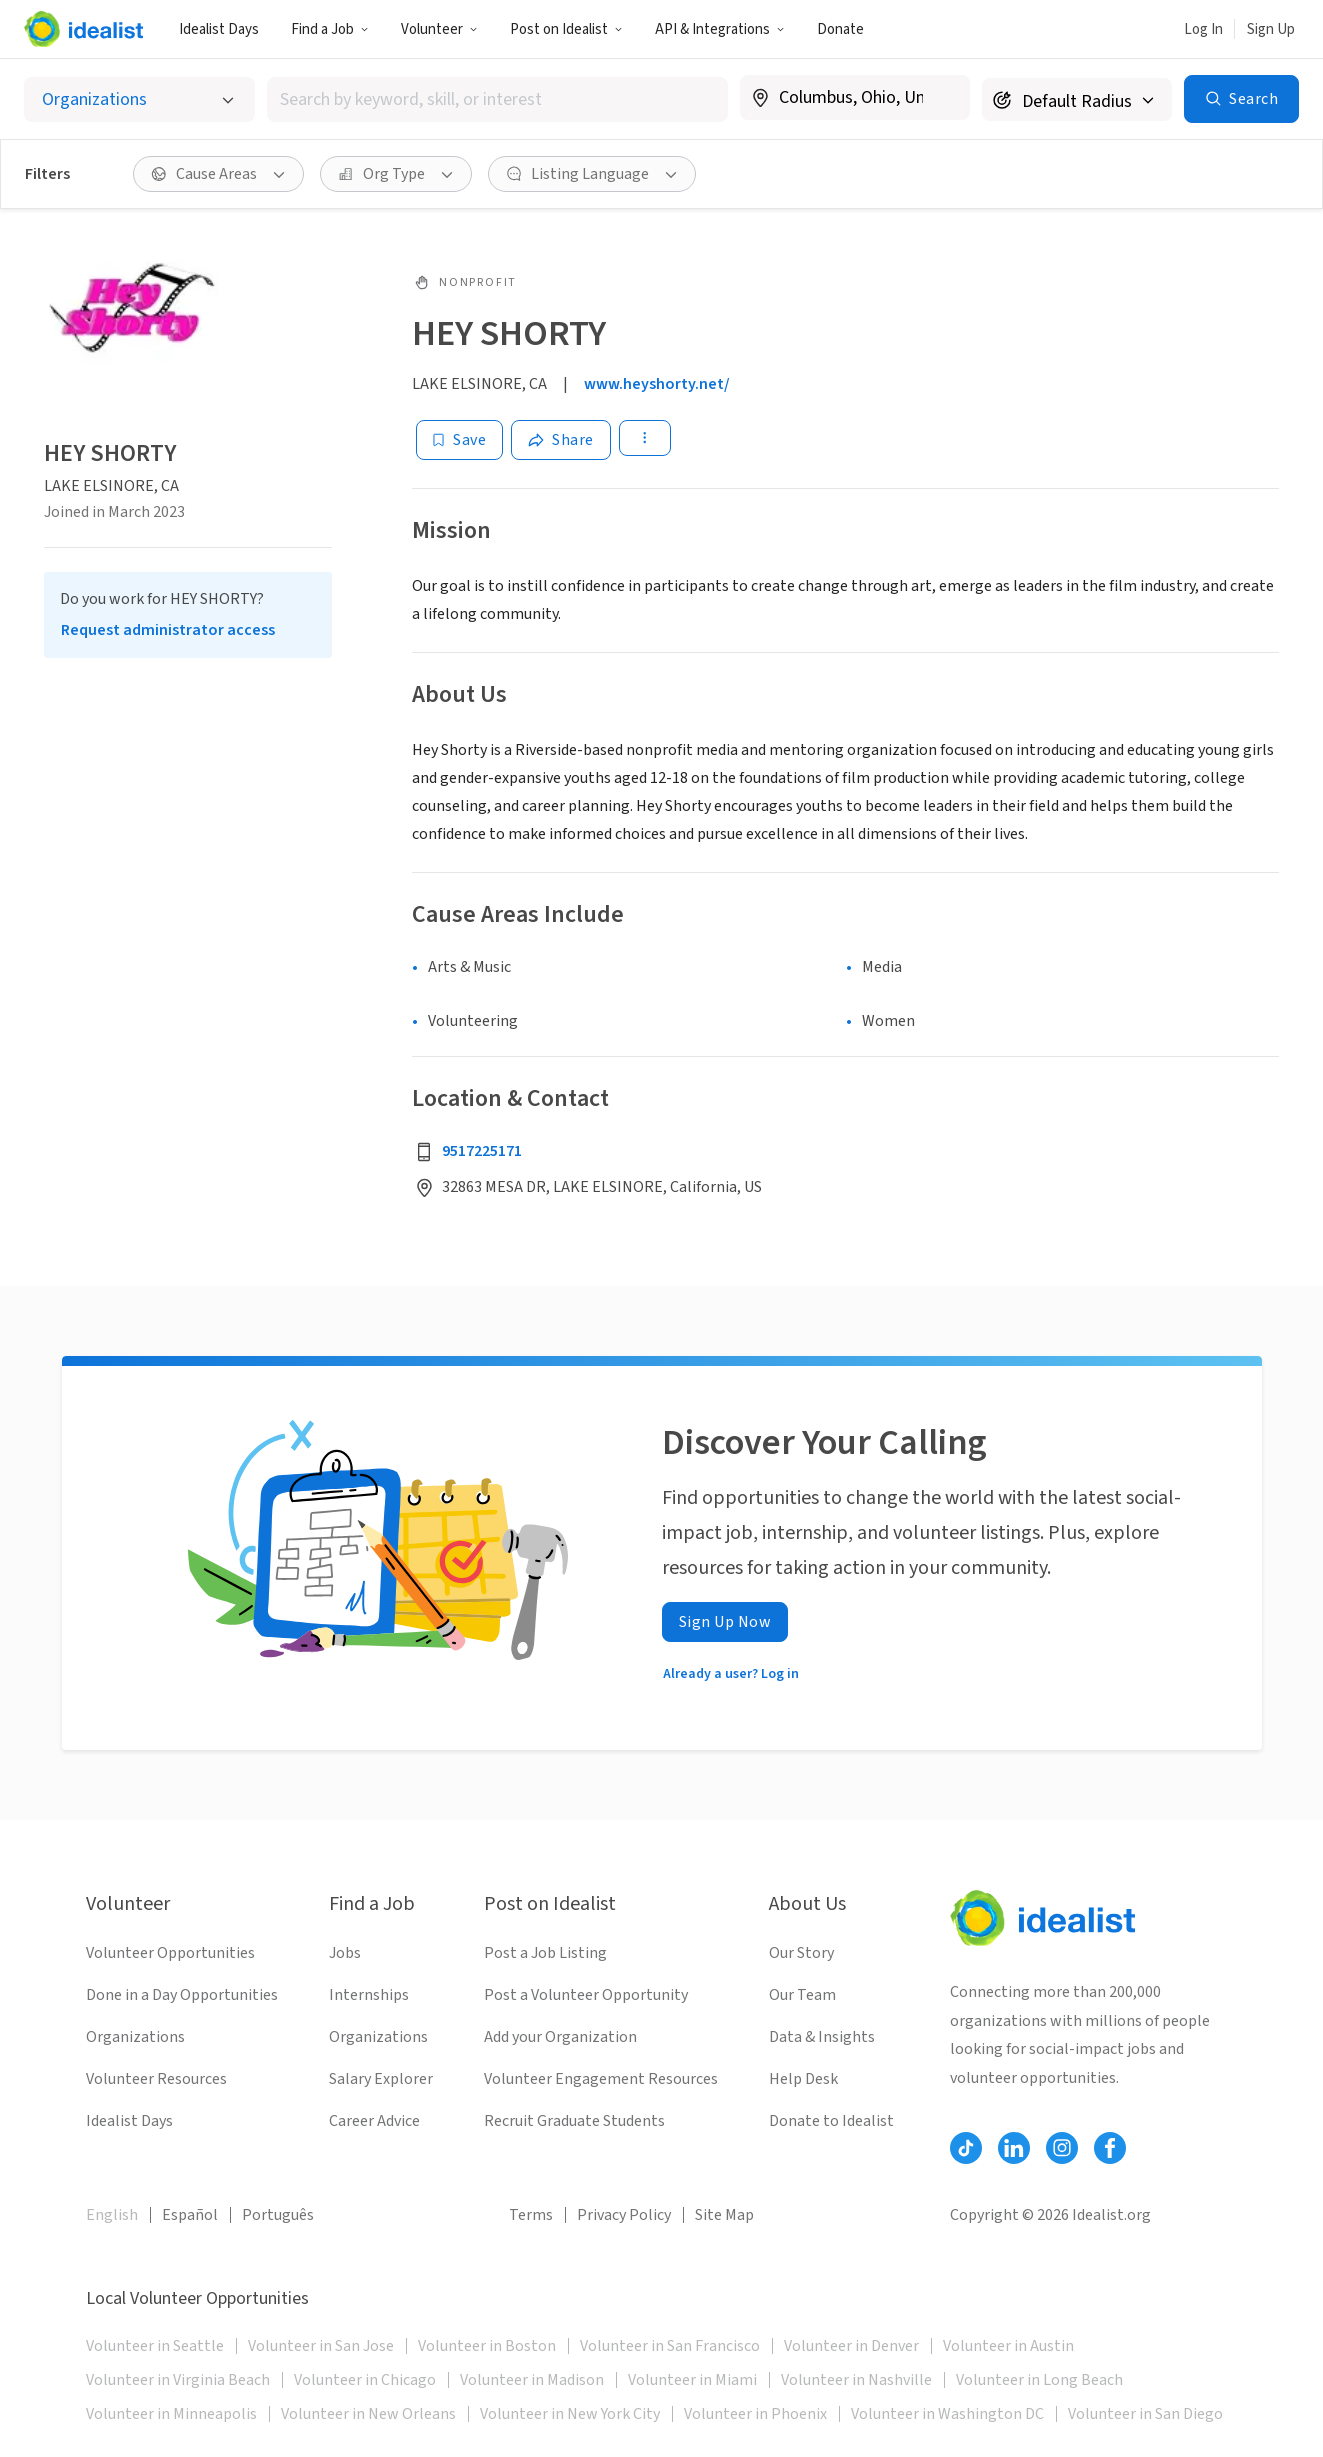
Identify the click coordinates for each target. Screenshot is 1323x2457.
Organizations (135, 2037)
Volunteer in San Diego (1145, 2414)
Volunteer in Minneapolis (171, 2414)
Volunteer (439, 29)
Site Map (724, 2215)
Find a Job (330, 29)
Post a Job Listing (545, 1953)
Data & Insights (822, 2037)
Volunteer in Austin (1008, 2346)
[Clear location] (942, 98)
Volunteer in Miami (692, 2380)
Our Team (802, 1995)
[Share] (561, 440)
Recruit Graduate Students (574, 2121)
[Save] (459, 440)
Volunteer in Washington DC (947, 2414)
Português (278, 2215)
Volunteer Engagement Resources (601, 2079)
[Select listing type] (139, 99)
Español (190, 2215)
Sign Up (1271, 29)
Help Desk (803, 2079)
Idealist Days (219, 29)
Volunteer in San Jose (321, 2346)
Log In (1203, 29)
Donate (840, 29)
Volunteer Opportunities (170, 1953)
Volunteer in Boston (487, 2346)
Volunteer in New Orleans (368, 2414)
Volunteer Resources (156, 2079)
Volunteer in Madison (532, 2380)
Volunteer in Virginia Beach (178, 2380)
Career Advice (374, 2121)
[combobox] (497, 99)
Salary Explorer (381, 2079)
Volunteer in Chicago (365, 2380)
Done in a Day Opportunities (182, 1995)
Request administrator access (168, 630)
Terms (531, 2215)
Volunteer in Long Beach (1039, 2380)
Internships (369, 1995)
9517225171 (482, 1151)
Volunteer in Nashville (856, 2380)
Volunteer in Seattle (155, 2346)
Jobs (345, 1953)
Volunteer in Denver (851, 2346)
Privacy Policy (624, 2215)
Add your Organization (560, 2037)
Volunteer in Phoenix (755, 2414)
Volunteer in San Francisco (670, 2346)
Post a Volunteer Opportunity (586, 1995)
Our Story (801, 1953)
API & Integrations (720, 29)
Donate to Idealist (831, 2121)
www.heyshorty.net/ (657, 384)
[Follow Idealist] (966, 2148)
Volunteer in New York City (570, 2414)
